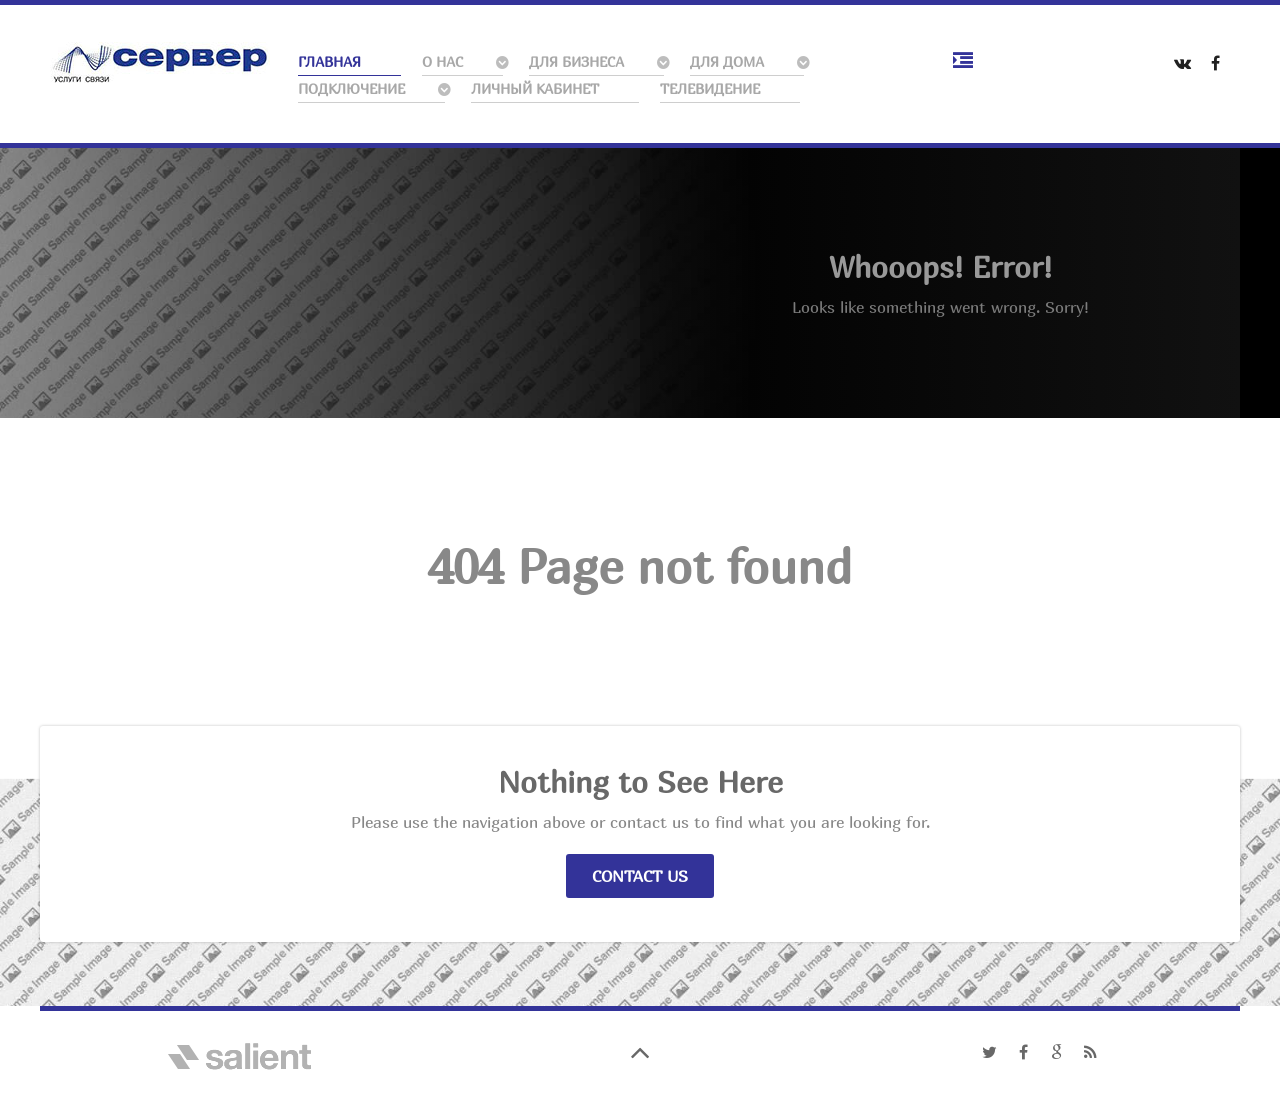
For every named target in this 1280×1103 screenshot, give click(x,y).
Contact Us (640, 876)
